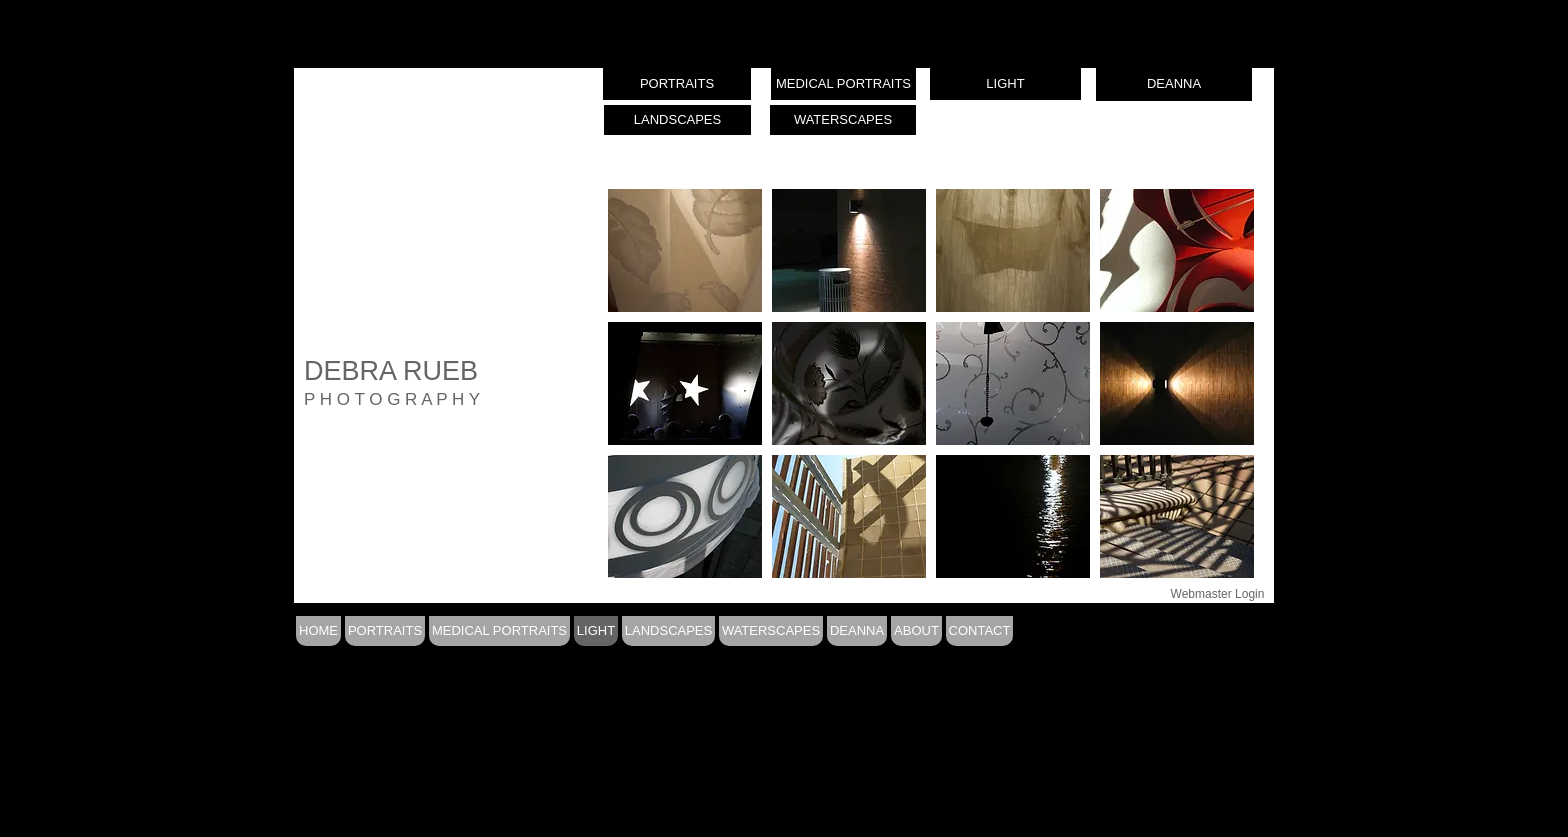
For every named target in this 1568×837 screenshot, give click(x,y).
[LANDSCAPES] (677, 120)
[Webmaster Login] (1217, 594)
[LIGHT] (1005, 84)
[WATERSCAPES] (843, 120)
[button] (685, 250)
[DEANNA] (1174, 84)
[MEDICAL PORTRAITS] (843, 84)
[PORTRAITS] (677, 84)
